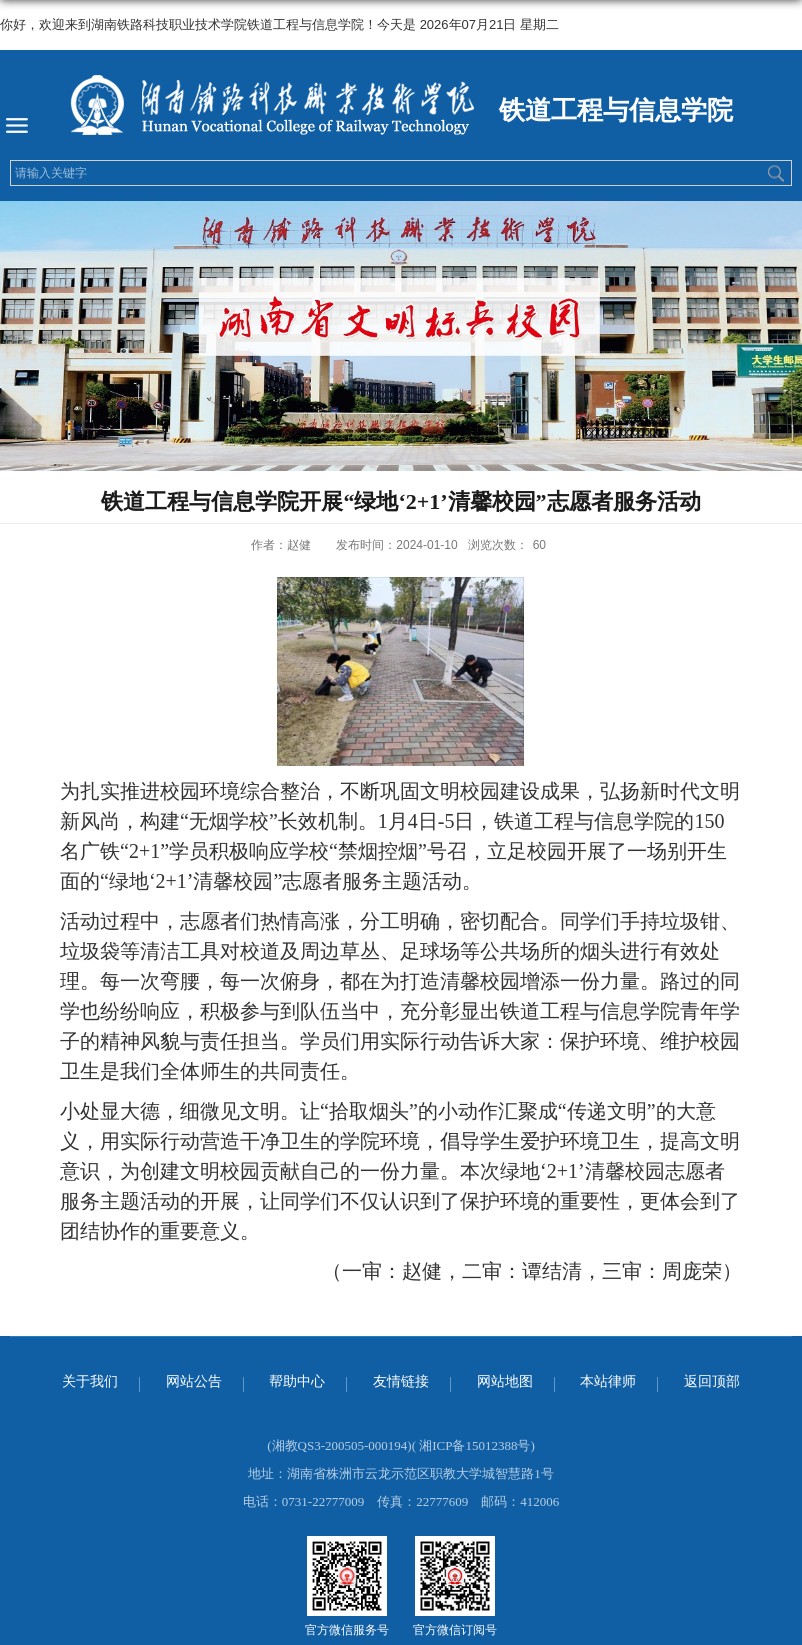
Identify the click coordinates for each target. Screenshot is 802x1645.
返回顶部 (712, 1381)
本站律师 (608, 1381)
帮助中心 (297, 1381)
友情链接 (401, 1381)
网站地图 (505, 1381)
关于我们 (90, 1381)
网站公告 (194, 1381)
